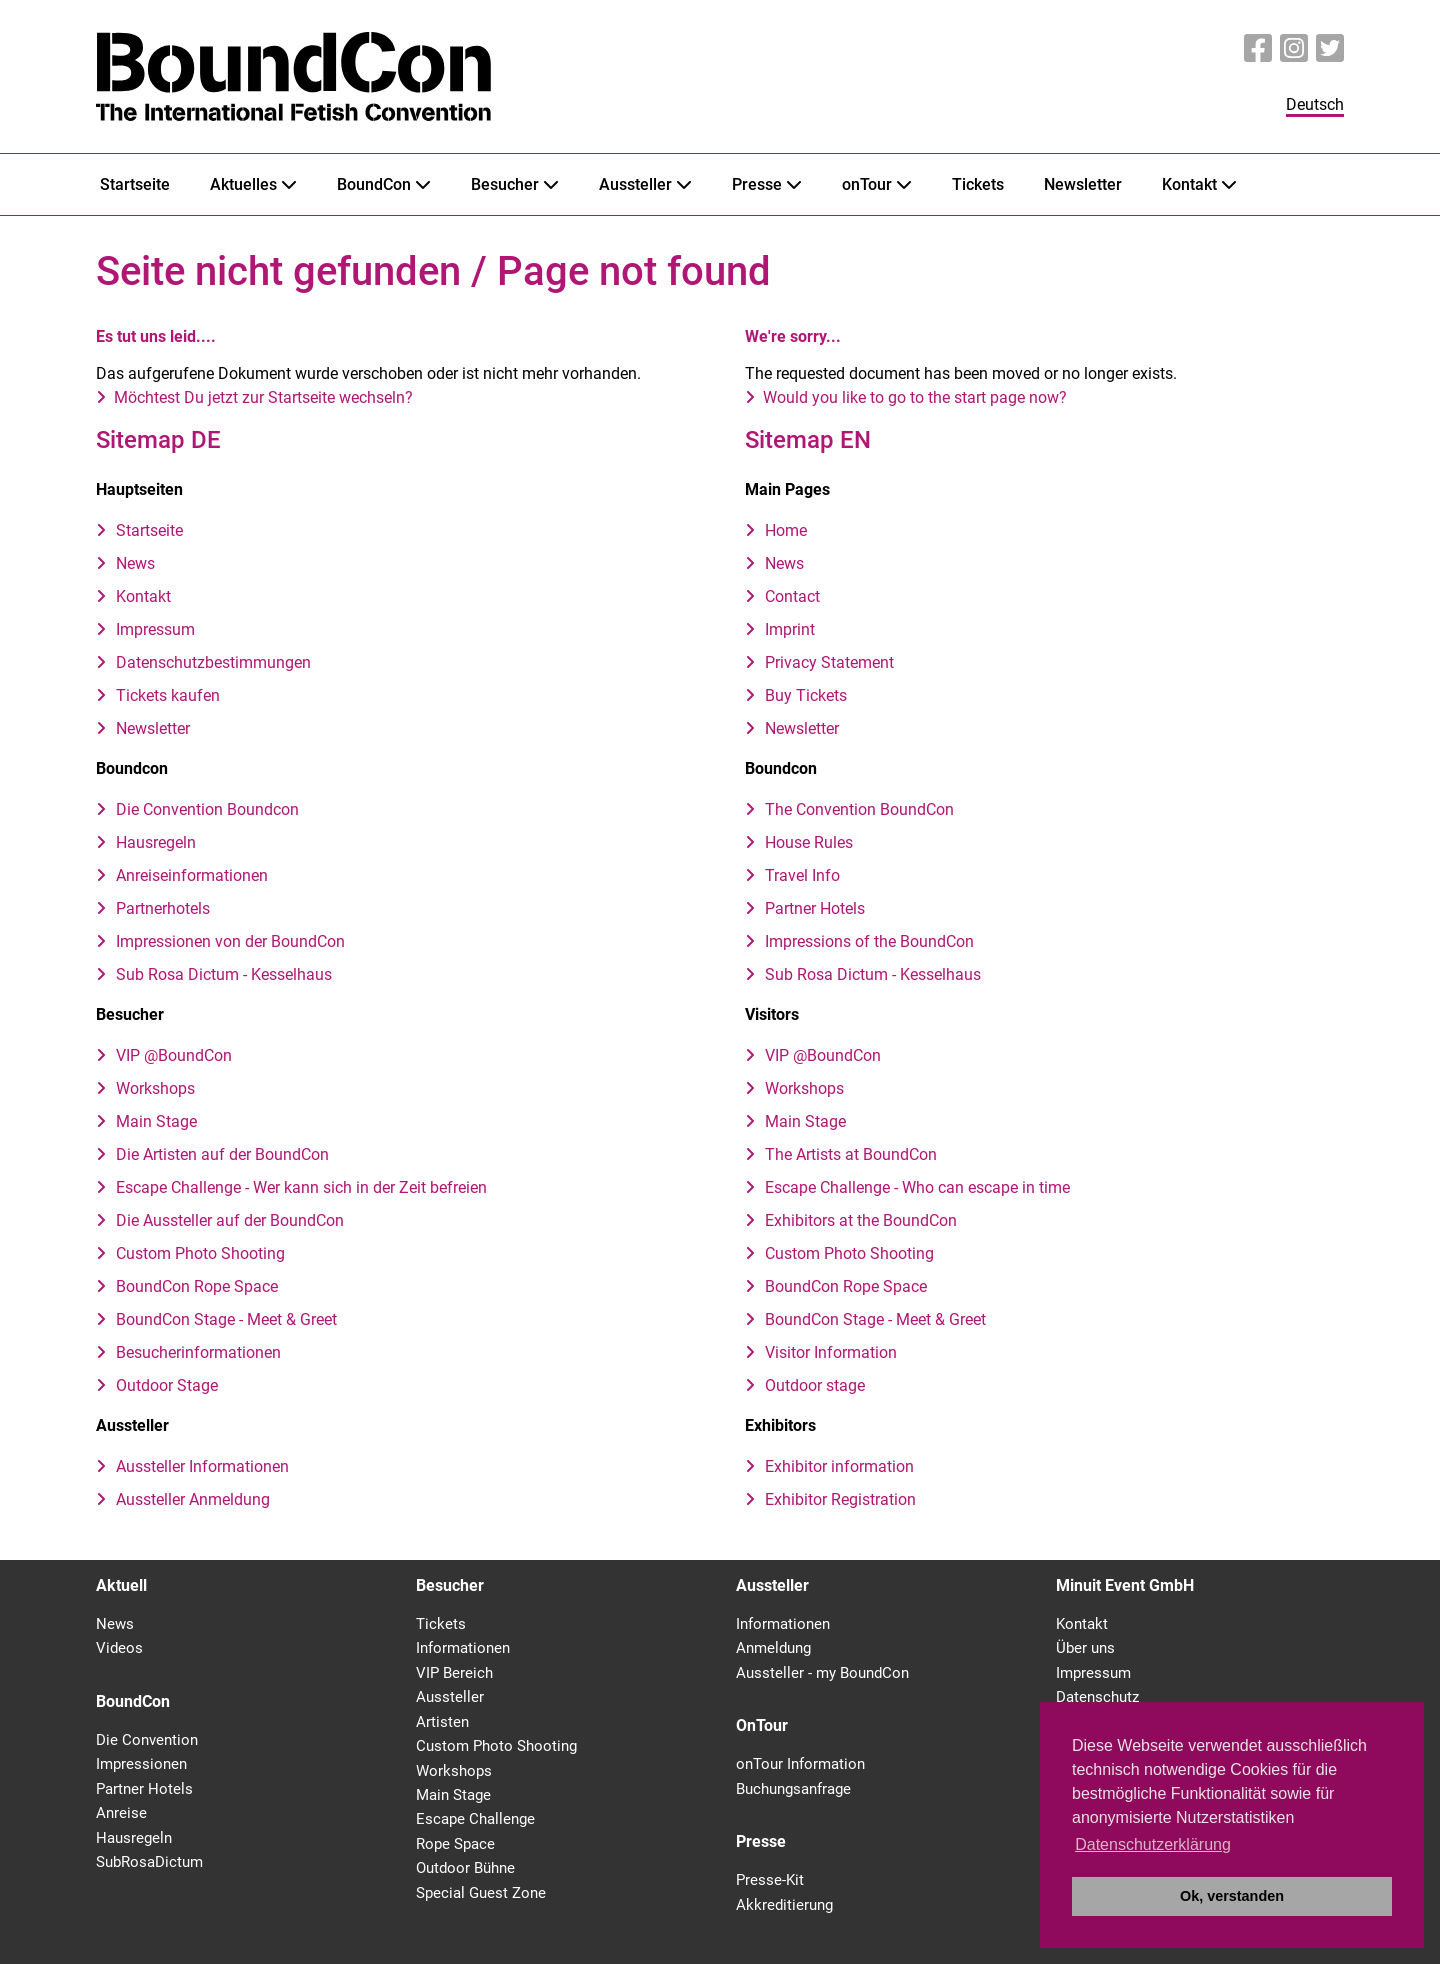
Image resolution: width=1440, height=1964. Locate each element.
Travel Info (802, 875)
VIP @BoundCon (174, 1055)
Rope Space (455, 1844)
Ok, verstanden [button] (1232, 1896)
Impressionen (141, 1764)
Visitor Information (831, 1352)
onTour (867, 184)
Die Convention (147, 1740)
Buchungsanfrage (793, 1789)
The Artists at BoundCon (851, 1154)
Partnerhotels (163, 908)
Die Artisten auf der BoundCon (222, 1154)
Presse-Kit (770, 1880)
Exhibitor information (839, 1466)
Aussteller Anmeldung (193, 1499)
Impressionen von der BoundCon (230, 941)
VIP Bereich (454, 1673)
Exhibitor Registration (840, 1499)
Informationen (463, 1648)
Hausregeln (156, 842)
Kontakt (1189, 184)
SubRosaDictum (149, 1862)
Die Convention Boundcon (207, 809)
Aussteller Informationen (202, 1466)
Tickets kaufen (168, 695)
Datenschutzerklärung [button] (1153, 1844)
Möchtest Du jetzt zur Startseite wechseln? (263, 397)
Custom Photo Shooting (200, 1253)
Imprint (790, 629)
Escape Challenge (475, 1819)
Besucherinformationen (198, 1352)
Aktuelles (243, 184)
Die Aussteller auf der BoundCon (230, 1220)
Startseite (135, 184)
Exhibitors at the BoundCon (861, 1220)
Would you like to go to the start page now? (915, 397)
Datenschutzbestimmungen (213, 662)
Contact (792, 596)
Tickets (978, 184)
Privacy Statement (829, 662)
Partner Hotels (815, 908)
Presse (757, 184)
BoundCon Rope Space (197, 1286)
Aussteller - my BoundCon (822, 1673)
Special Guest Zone (481, 1893)
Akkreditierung (784, 1905)
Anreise (121, 1813)
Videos (119, 1648)
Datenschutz (1097, 1697)
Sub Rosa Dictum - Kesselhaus (224, 974)
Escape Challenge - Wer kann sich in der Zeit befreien (301, 1187)
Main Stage (156, 1121)
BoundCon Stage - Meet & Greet (226, 1319)
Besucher (505, 184)
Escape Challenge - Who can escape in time (917, 1187)
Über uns (1085, 1648)
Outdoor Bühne (465, 1868)
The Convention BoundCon (859, 809)
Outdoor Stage (167, 1385)
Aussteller (635, 184)
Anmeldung (773, 1648)
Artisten (442, 1722)
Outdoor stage (815, 1385)
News (135, 563)
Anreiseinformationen (192, 875)
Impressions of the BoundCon (869, 941)
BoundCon (374, 184)
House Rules (809, 842)
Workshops (155, 1088)
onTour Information (800, 1764)
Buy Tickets (806, 695)
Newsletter (1083, 184)
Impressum (155, 629)
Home (786, 530)
